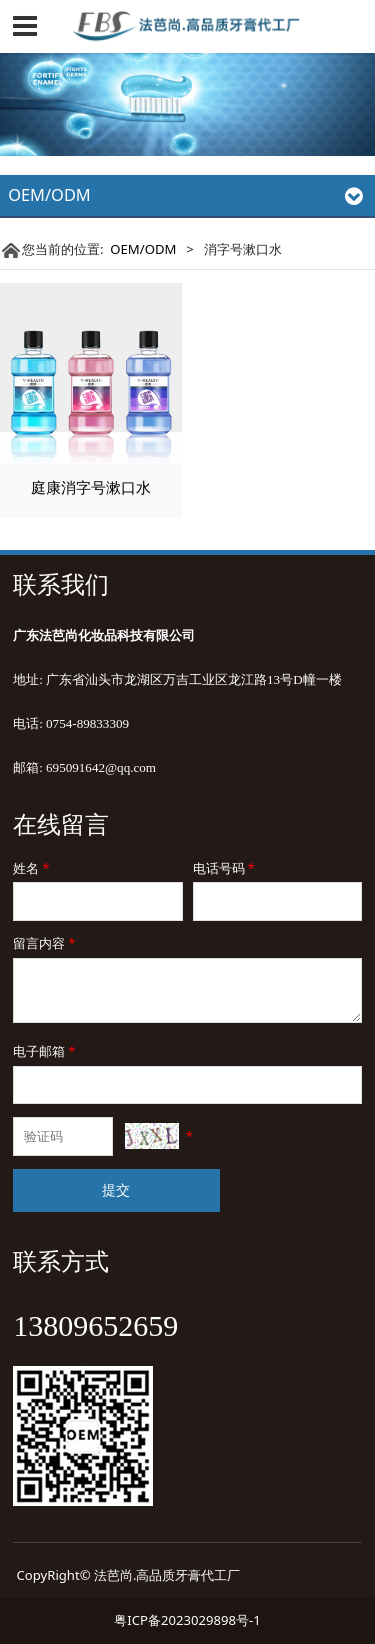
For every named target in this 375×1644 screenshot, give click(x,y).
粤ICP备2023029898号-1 (187, 1620)
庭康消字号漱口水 (91, 487)
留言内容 (45, 943)
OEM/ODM (143, 249)
